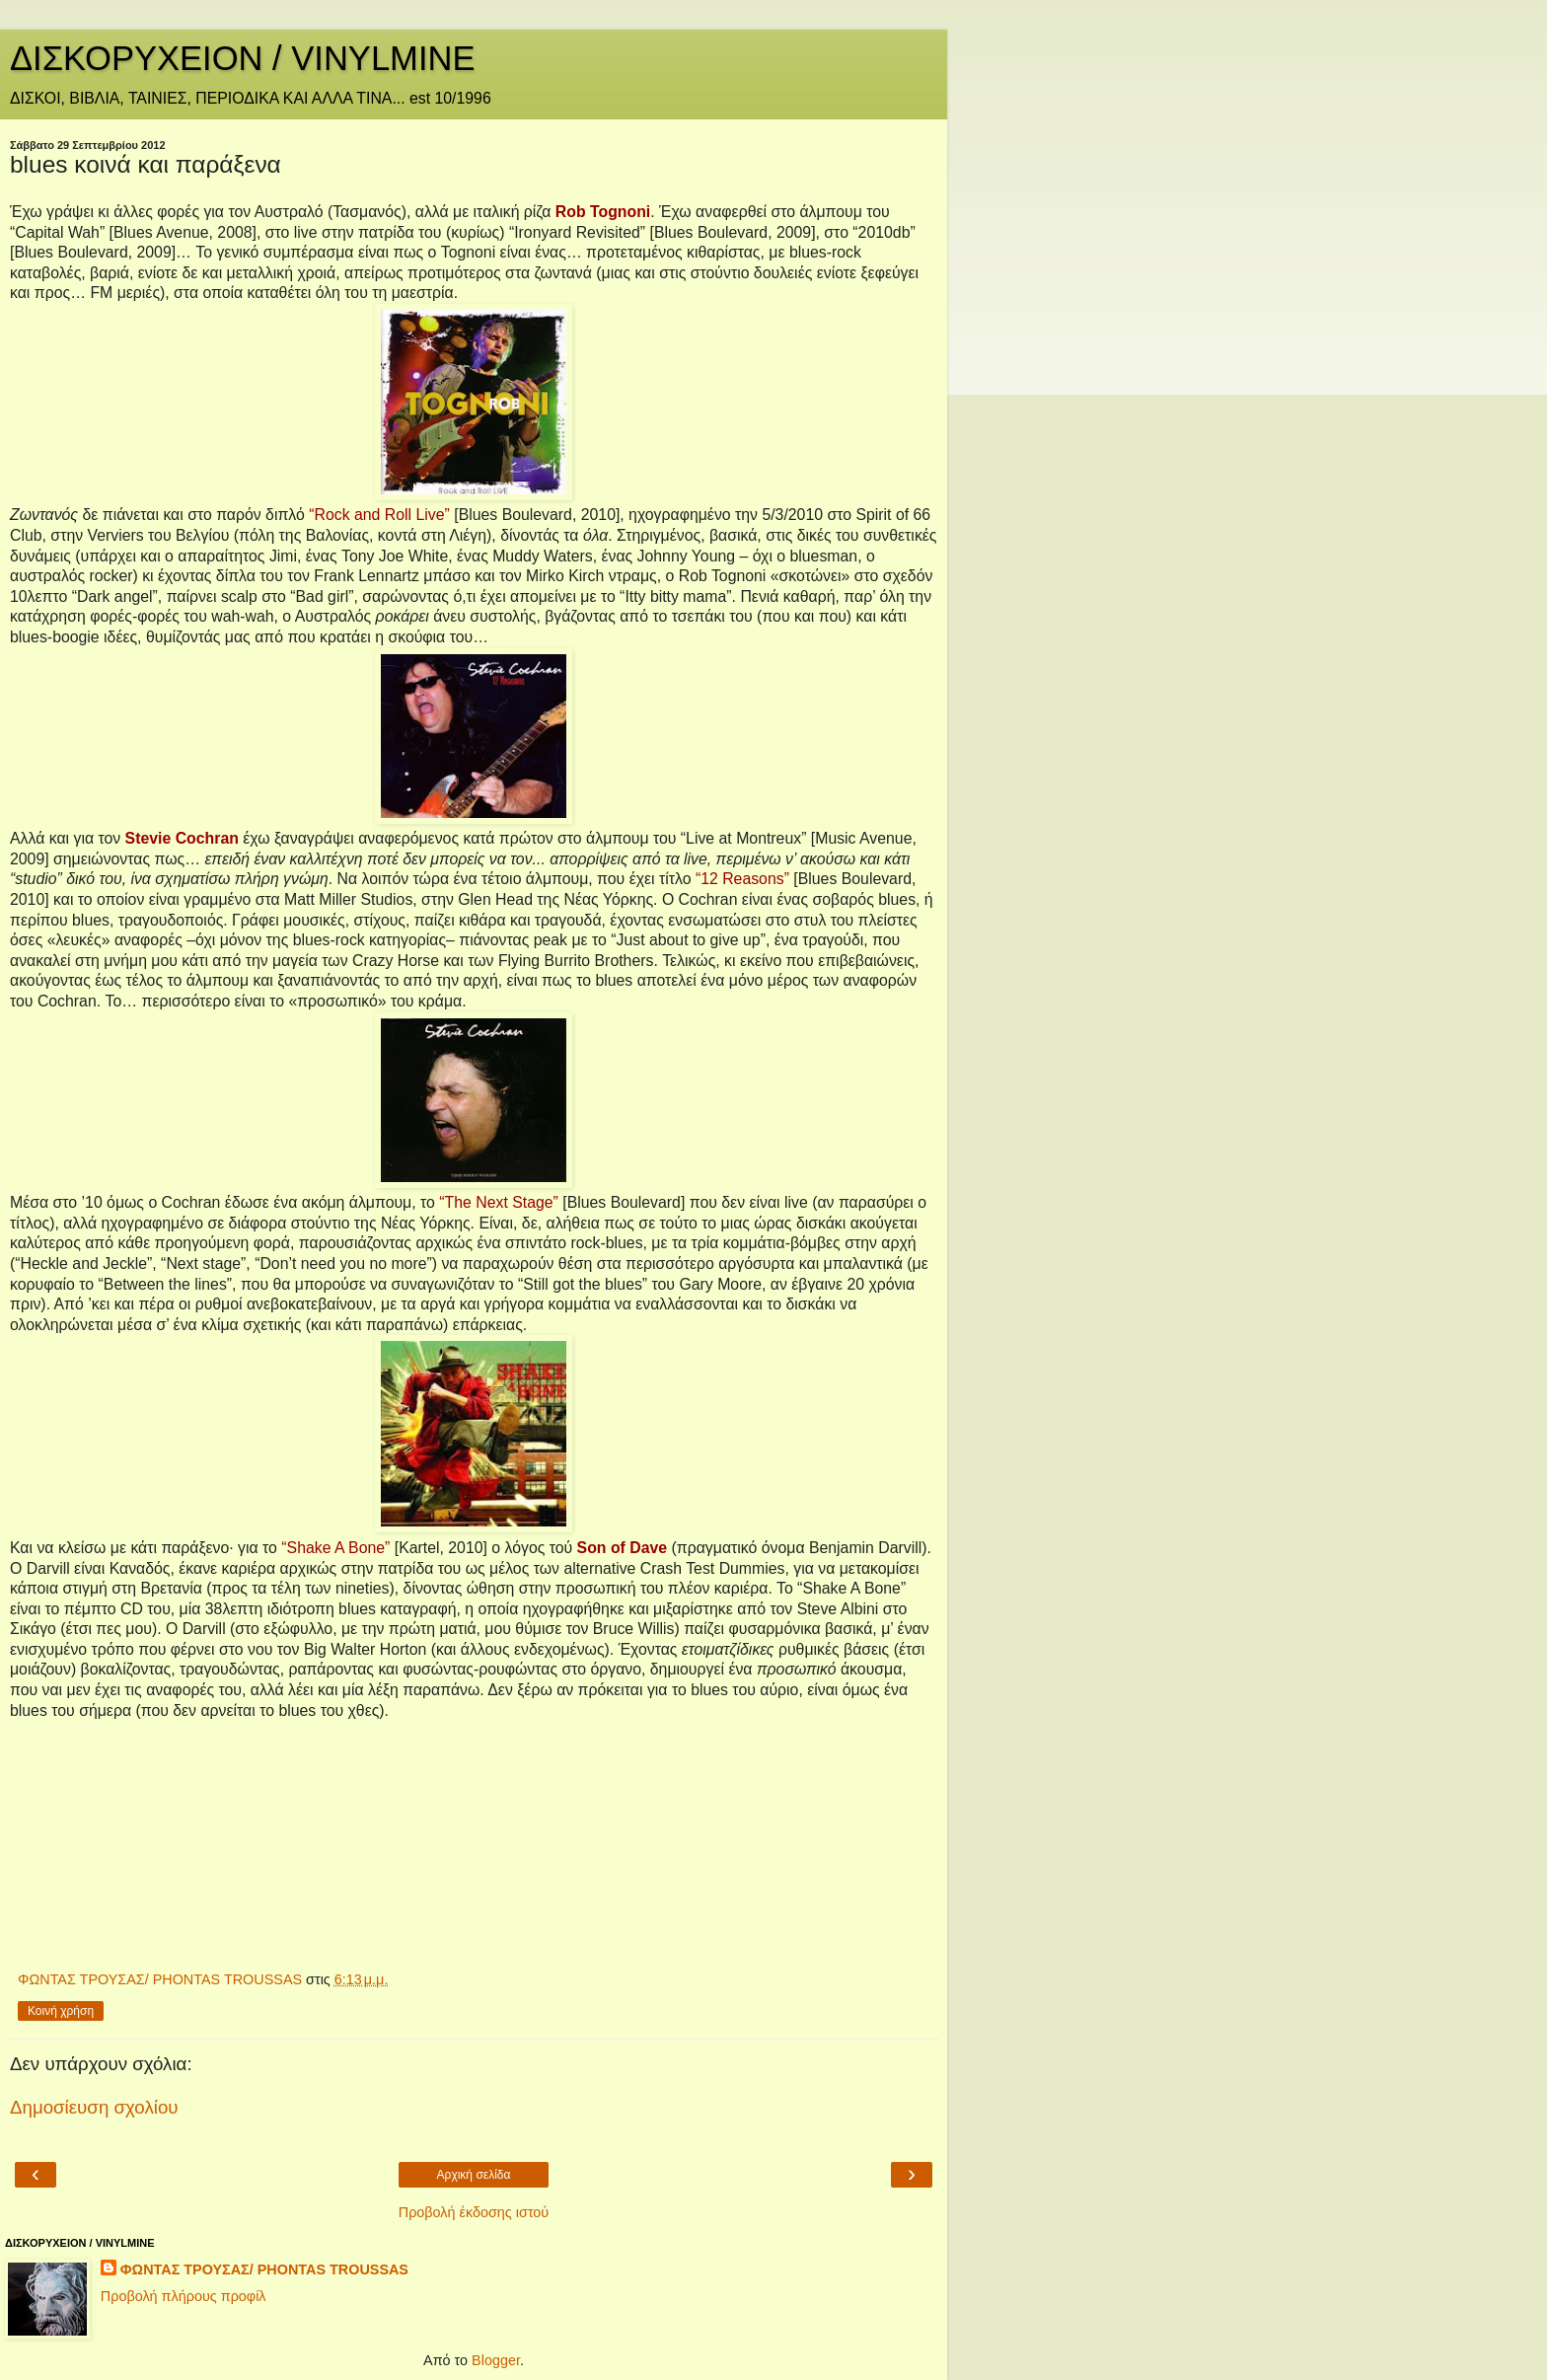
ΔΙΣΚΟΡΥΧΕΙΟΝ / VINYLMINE (242, 58)
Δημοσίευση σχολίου (94, 2107)
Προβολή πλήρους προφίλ (183, 2296)
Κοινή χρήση (61, 2011)
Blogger (496, 2360)
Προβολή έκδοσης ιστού (474, 2212)
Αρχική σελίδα (474, 2175)
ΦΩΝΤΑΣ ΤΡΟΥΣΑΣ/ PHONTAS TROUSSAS (264, 2269)
